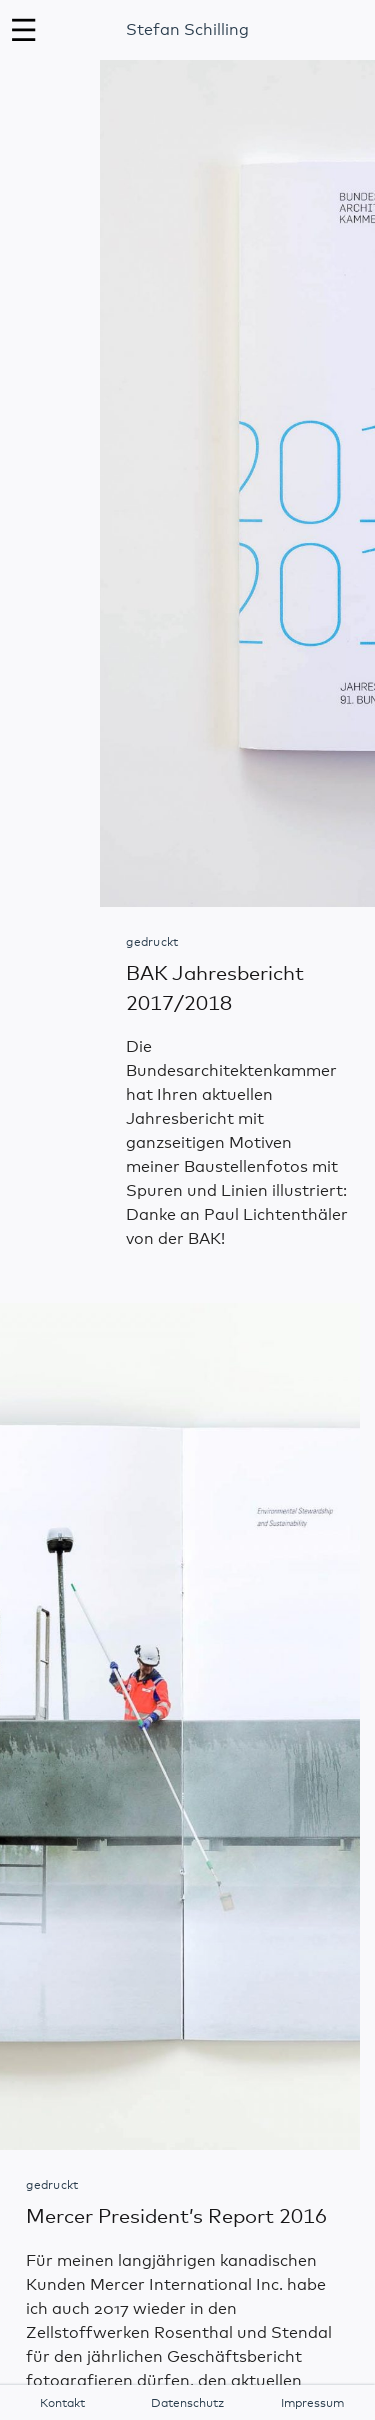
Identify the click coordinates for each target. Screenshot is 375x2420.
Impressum (312, 2404)
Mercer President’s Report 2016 (176, 2217)
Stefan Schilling (187, 30)
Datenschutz (187, 2404)
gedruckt (152, 943)
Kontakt (62, 2404)
